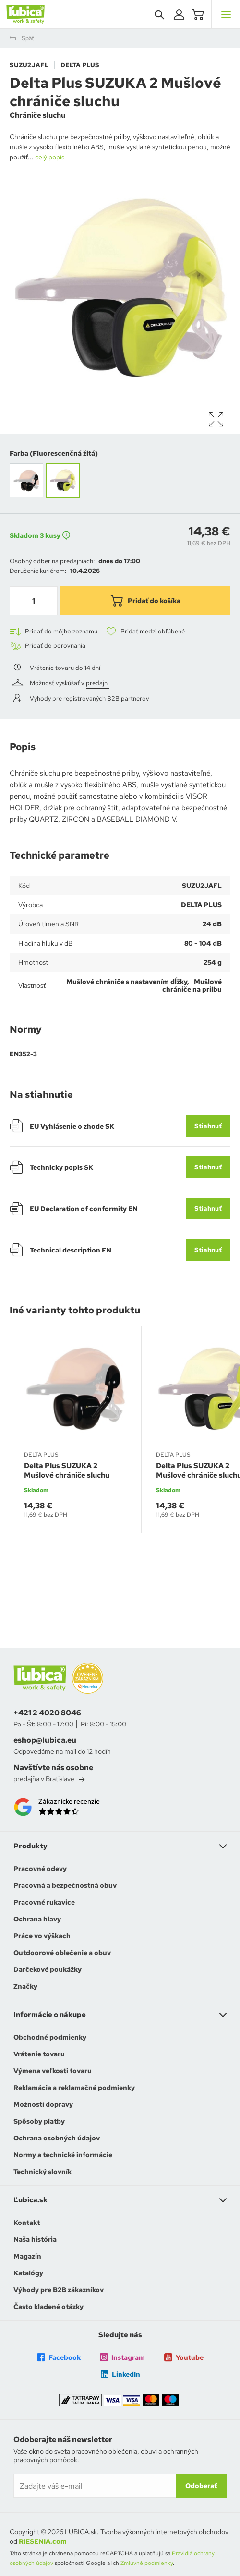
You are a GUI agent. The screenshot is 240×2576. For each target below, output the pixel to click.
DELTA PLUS (79, 65)
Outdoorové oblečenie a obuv (62, 1952)
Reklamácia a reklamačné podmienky (74, 2087)
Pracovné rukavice (44, 1902)
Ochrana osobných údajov (56, 2138)
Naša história (35, 2239)
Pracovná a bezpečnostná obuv (65, 1885)
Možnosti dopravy (43, 2104)
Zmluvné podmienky (146, 2563)
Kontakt (26, 2222)
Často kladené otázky (48, 2306)
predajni (97, 683)
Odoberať (201, 2485)
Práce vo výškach (42, 1936)
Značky (25, 1986)
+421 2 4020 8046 (47, 1713)
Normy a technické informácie (62, 2155)
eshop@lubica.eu (44, 1740)
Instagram (122, 2357)
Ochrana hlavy (37, 1919)
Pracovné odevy (40, 1868)
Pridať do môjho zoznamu (53, 631)
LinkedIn (120, 2374)
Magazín (27, 2256)
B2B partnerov (128, 698)
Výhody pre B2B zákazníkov (58, 2289)
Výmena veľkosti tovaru (52, 2070)
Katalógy (28, 2273)
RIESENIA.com (43, 2541)
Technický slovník (42, 2171)
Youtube (184, 2357)
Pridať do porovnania (47, 646)
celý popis (49, 157)
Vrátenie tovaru (39, 2054)
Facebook (59, 2357)
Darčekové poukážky (47, 1969)
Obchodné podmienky (49, 2037)
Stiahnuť (208, 1126)
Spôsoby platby (39, 2121)
